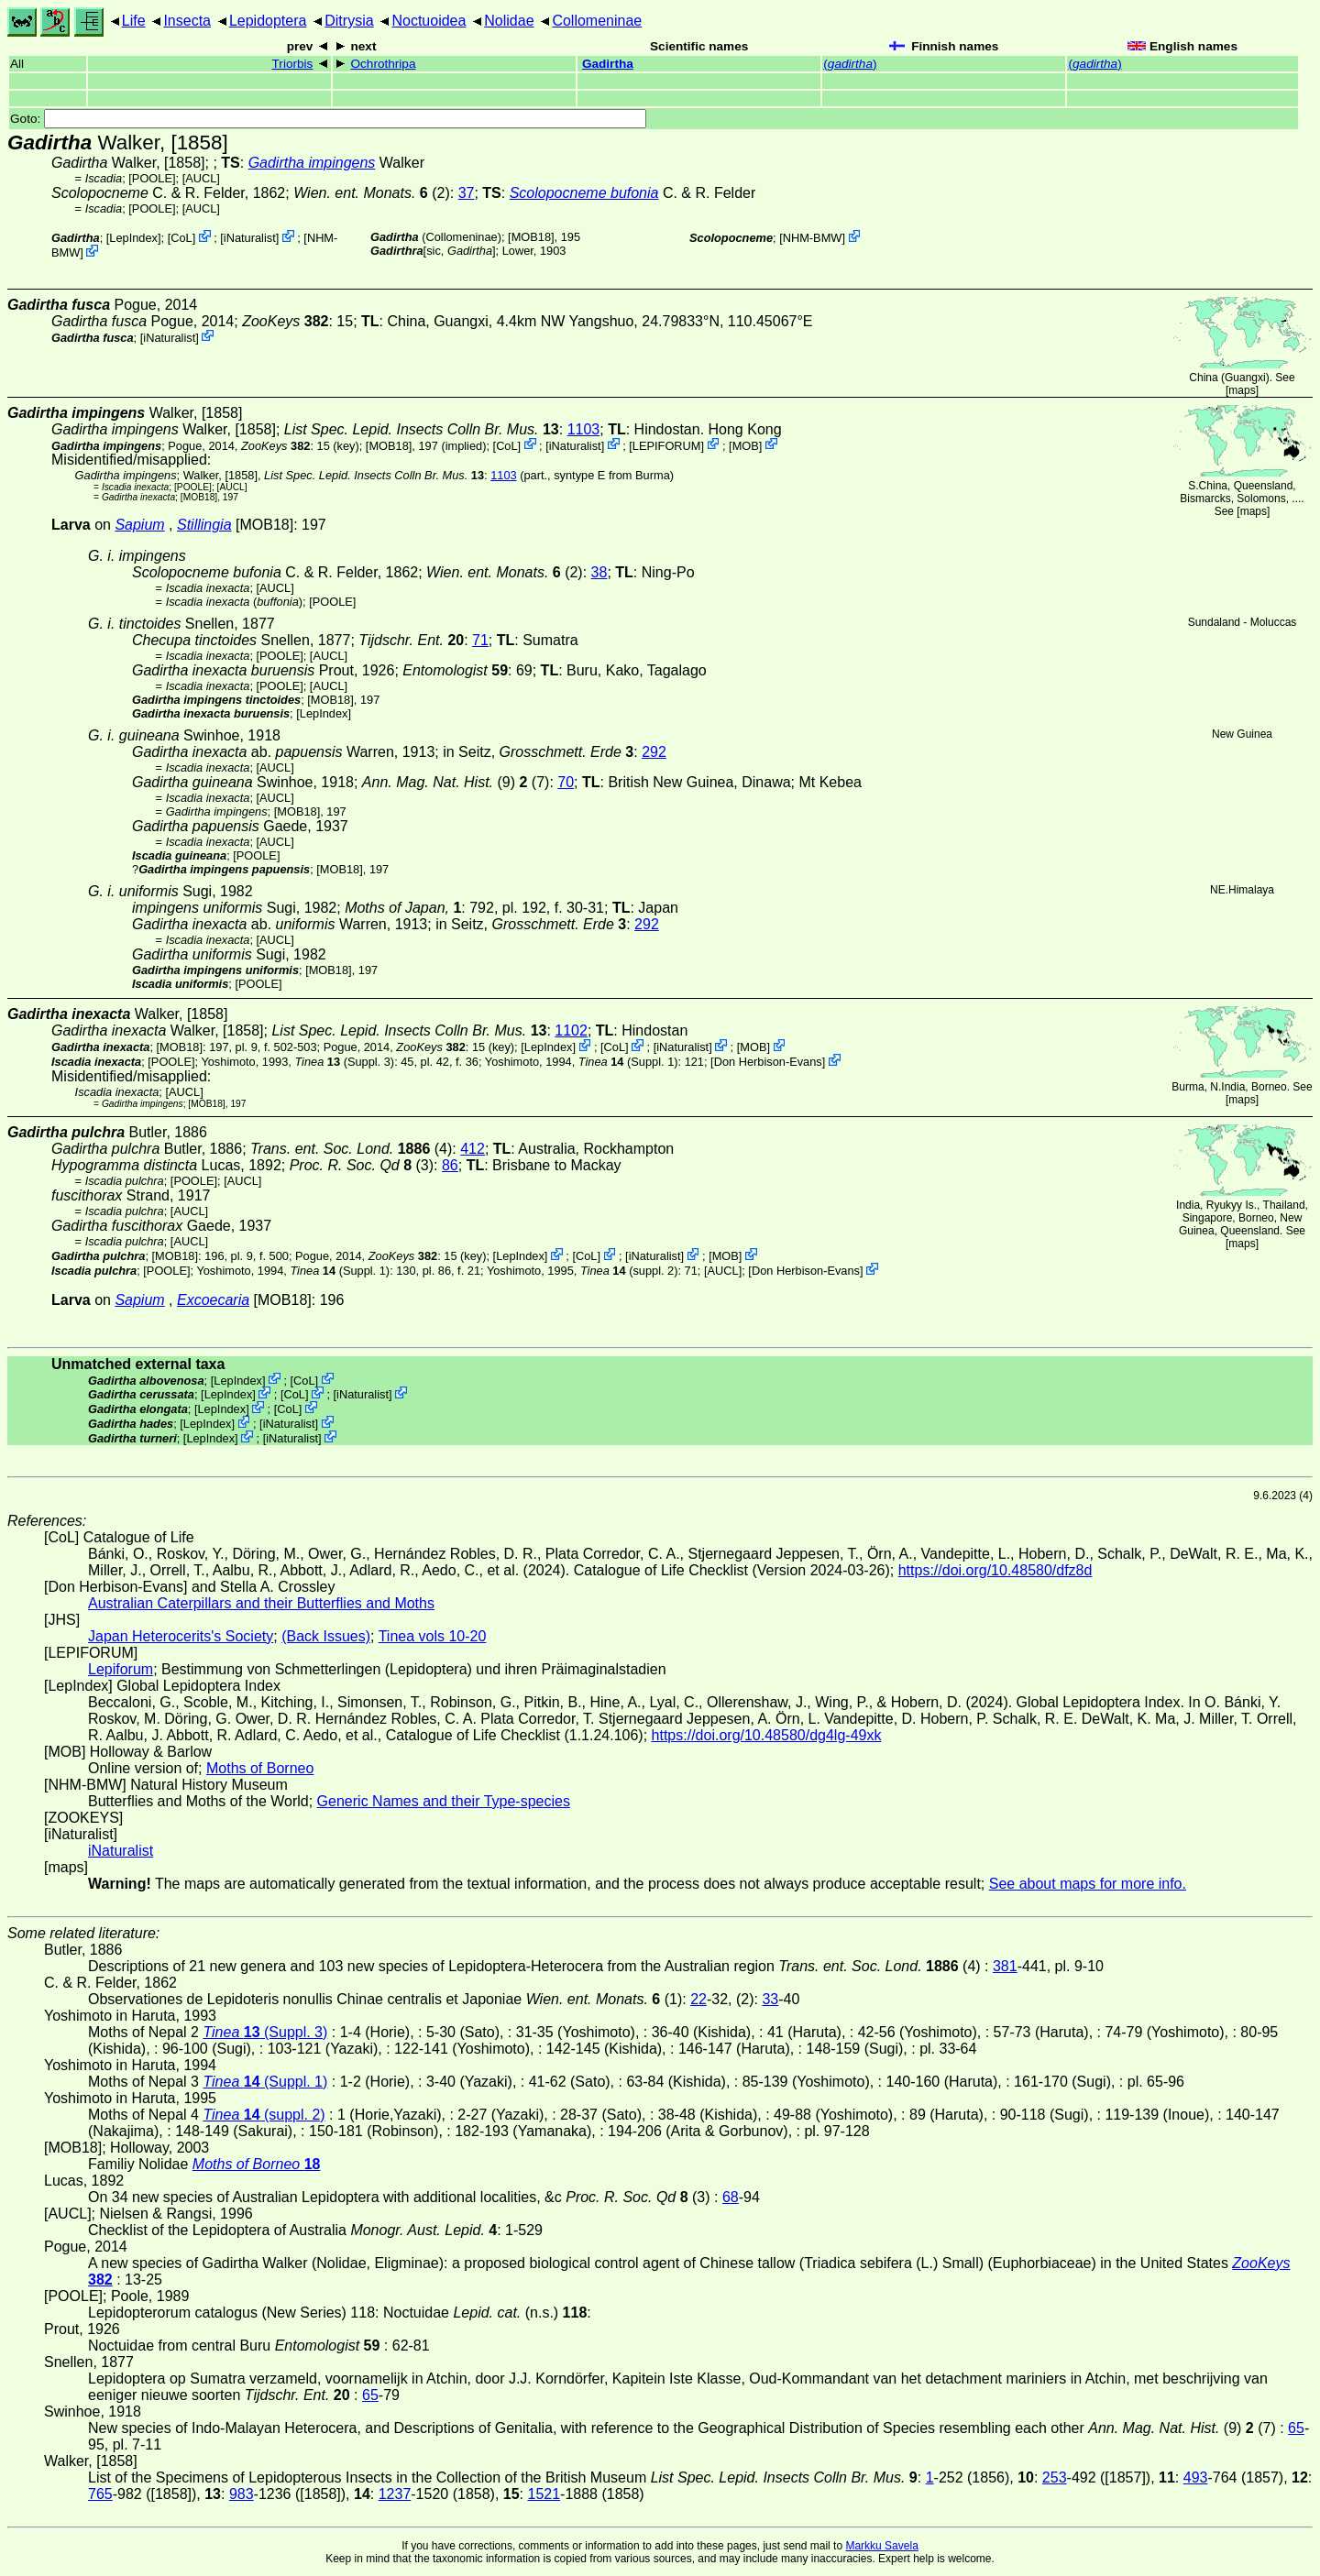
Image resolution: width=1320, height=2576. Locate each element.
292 (654, 752)
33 (770, 1999)
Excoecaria (213, 1300)
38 (599, 572)
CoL (181, 238)
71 (480, 640)
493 (1195, 2477)
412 (472, 1148)
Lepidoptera (268, 20)
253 (1054, 2477)
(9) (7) (456, 782)
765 (100, 2494)
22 (698, 1999)
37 (466, 193)
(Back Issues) (325, 1636)
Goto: (328, 119)
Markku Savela (881, 2545)
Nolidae (509, 20)
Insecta (187, 20)
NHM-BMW (812, 238)
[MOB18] (531, 237)
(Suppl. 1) (628, 1062)
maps (1241, 390)
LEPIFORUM (666, 445)
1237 (395, 2494)
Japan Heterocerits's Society (180, 1636)
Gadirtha (607, 64)
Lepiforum (120, 1669)
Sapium (139, 524)
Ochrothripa (382, 64)
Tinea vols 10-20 (433, 1636)
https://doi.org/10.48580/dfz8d (995, 1570)
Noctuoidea (428, 20)
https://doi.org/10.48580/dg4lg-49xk (767, 1735)
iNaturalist (250, 238)
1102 (571, 1030)
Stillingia (204, 524)
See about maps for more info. (1087, 1883)
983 (241, 2494)
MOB (745, 445)
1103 (583, 429)
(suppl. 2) (629, 1270)
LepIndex (133, 238)
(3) (362, 1165)
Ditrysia (348, 20)
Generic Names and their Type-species (443, 1801)
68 (730, 2197)
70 (565, 782)
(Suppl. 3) (344, 1062)
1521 (543, 2494)
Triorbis (293, 64)
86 (450, 1165)
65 (370, 2395)
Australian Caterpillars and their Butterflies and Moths (261, 1603)
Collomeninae (597, 20)
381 (1005, 1966)
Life (134, 20)
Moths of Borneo (260, 1768)
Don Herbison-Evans (768, 1062)
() (849, 64)
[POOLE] (151, 178)
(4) (351, 1148)
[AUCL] (201, 178)
